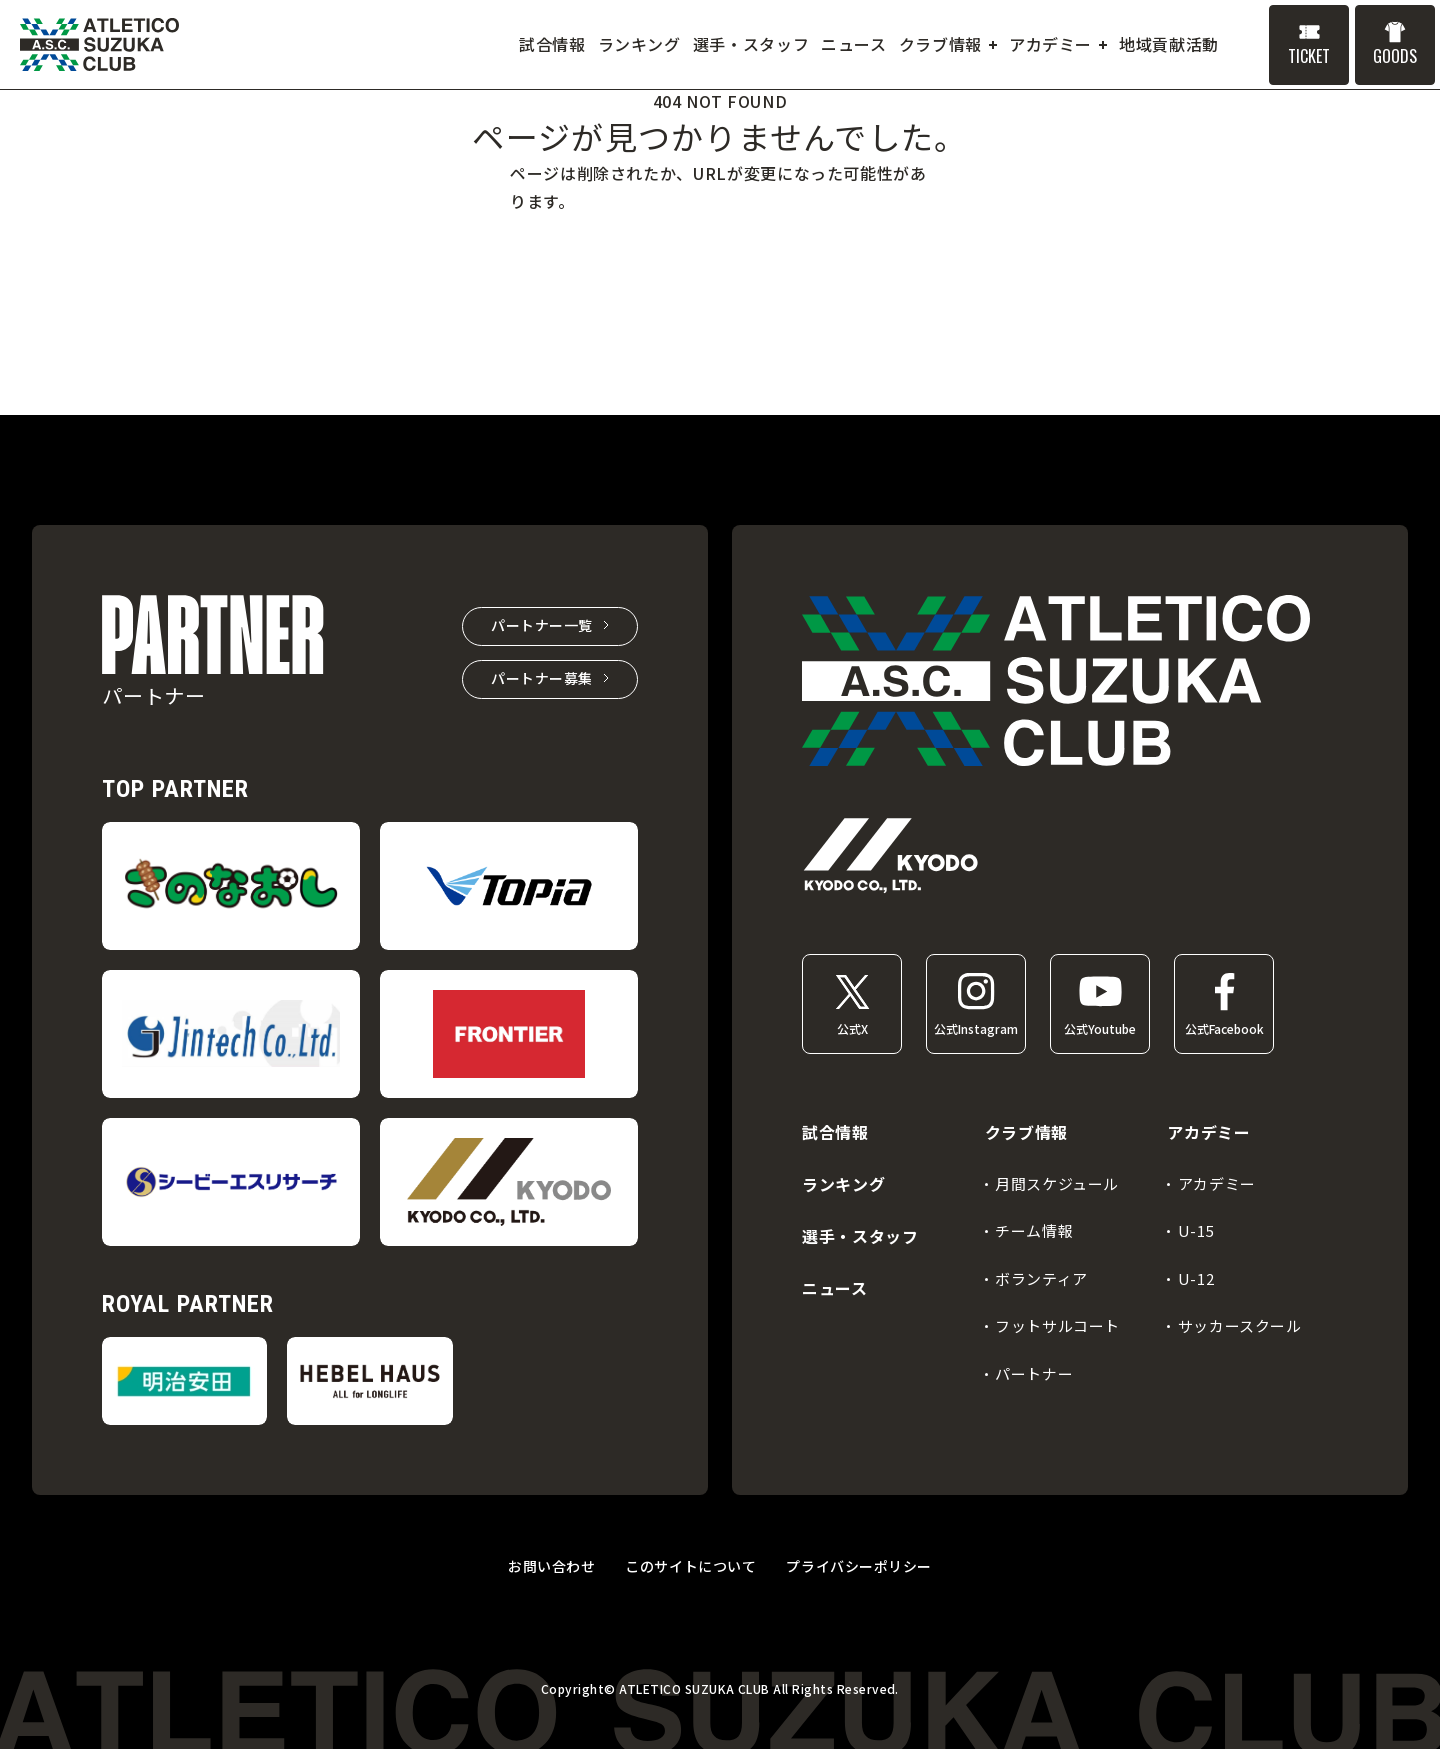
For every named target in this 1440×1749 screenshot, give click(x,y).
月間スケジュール (1057, 1183)
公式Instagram (976, 1028)
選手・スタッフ (860, 1236)
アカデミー (1217, 1183)
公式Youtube (1100, 1028)
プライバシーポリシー (859, 1566)
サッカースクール (1240, 1325)
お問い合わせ (551, 1566)
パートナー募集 (542, 678)
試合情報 (835, 1132)
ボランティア (1041, 1278)
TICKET (1309, 56)
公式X (852, 1028)
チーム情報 (1034, 1230)
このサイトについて (690, 1566)
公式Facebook (1224, 1028)
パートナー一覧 (542, 625)
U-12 (1196, 1278)
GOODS (1395, 56)
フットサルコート (1057, 1325)
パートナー (1034, 1373)
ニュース (835, 1288)
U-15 (1196, 1230)
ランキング (843, 1184)
